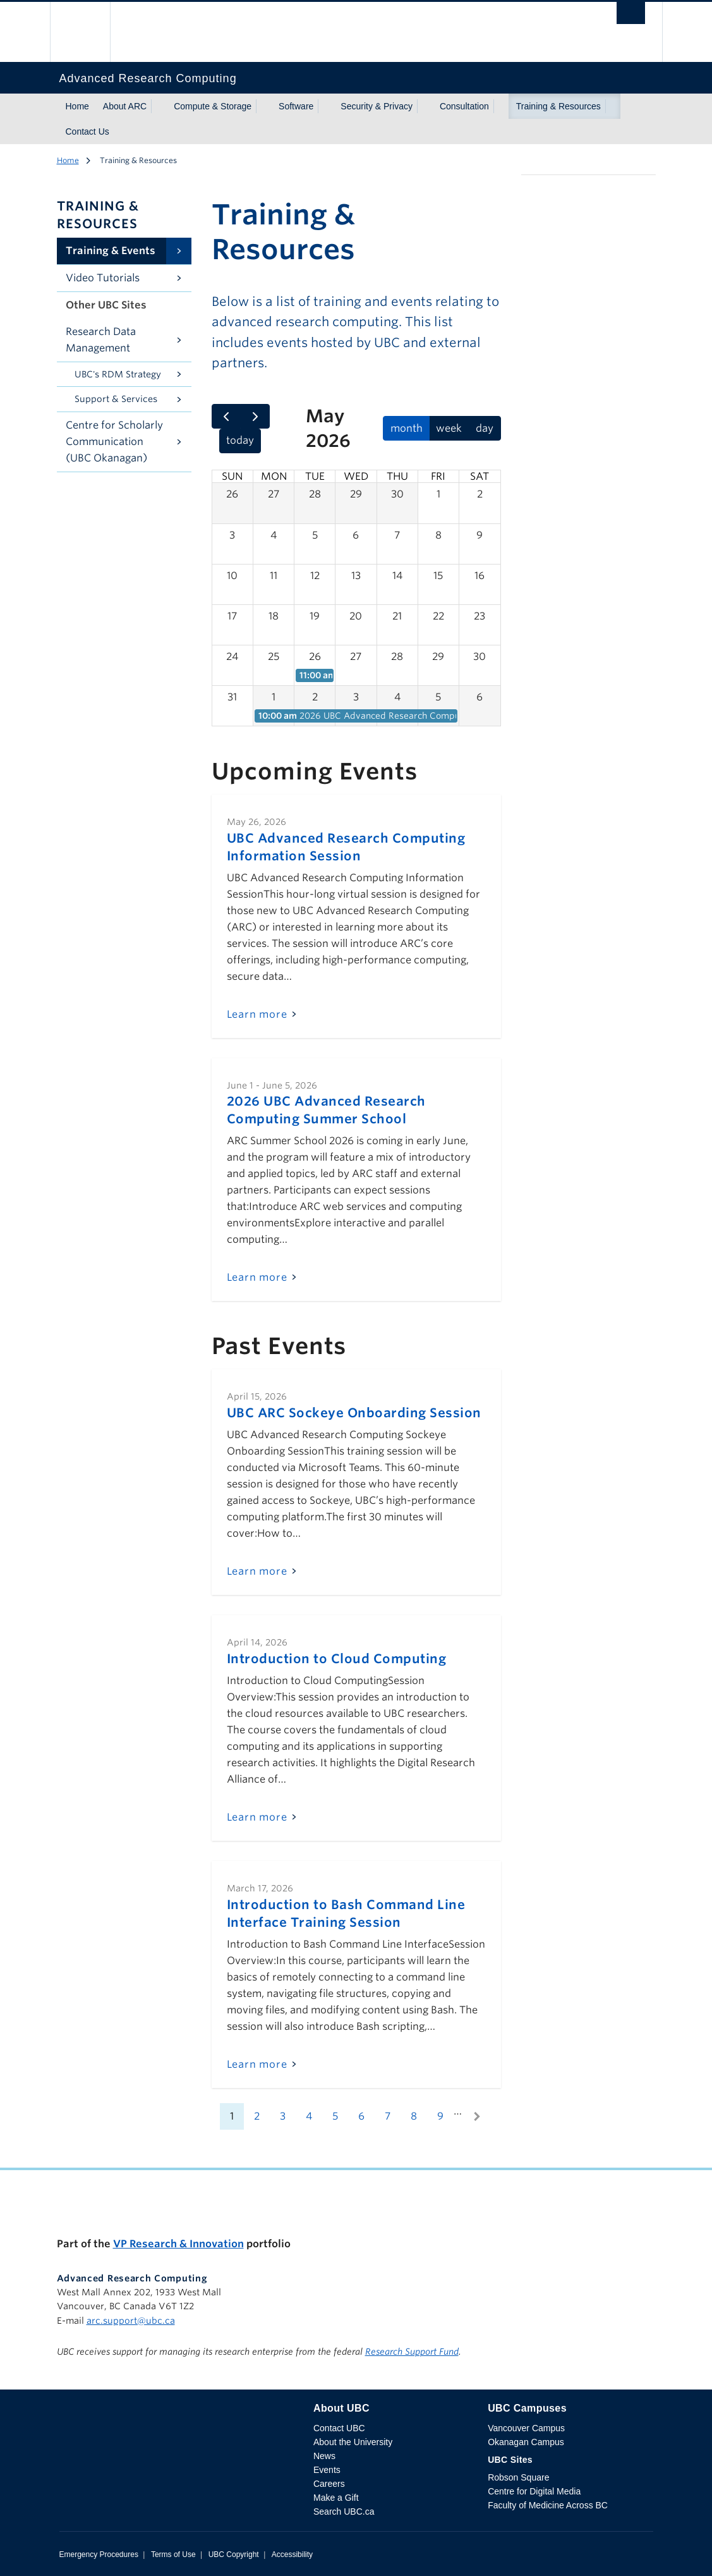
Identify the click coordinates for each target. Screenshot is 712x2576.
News (324, 2456)
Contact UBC (339, 2428)
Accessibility (292, 2554)
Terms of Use (173, 2554)
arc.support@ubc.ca (131, 2321)
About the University (352, 2442)
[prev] (226, 416)
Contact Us (87, 131)
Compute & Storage (212, 106)
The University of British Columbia (89, 32)
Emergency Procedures (98, 2554)
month (406, 428)
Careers (329, 2484)
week (449, 428)
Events (327, 2470)
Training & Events (110, 251)
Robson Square (518, 2477)
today (240, 440)
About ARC (125, 106)
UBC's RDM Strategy (118, 374)
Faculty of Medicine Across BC (548, 2505)
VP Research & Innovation (178, 2244)
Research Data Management (101, 340)
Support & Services (116, 399)
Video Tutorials (103, 278)
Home (77, 106)
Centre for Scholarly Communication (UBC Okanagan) (114, 441)
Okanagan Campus (526, 2442)
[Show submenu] (158, 106)
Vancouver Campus (526, 2428)
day (484, 428)
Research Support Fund (412, 2352)
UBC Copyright (233, 2554)
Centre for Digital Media (534, 2491)
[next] (255, 416)
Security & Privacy (377, 106)
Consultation (464, 106)
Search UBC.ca (343, 2511)
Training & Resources (558, 106)
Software (296, 106)
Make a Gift (336, 2498)
